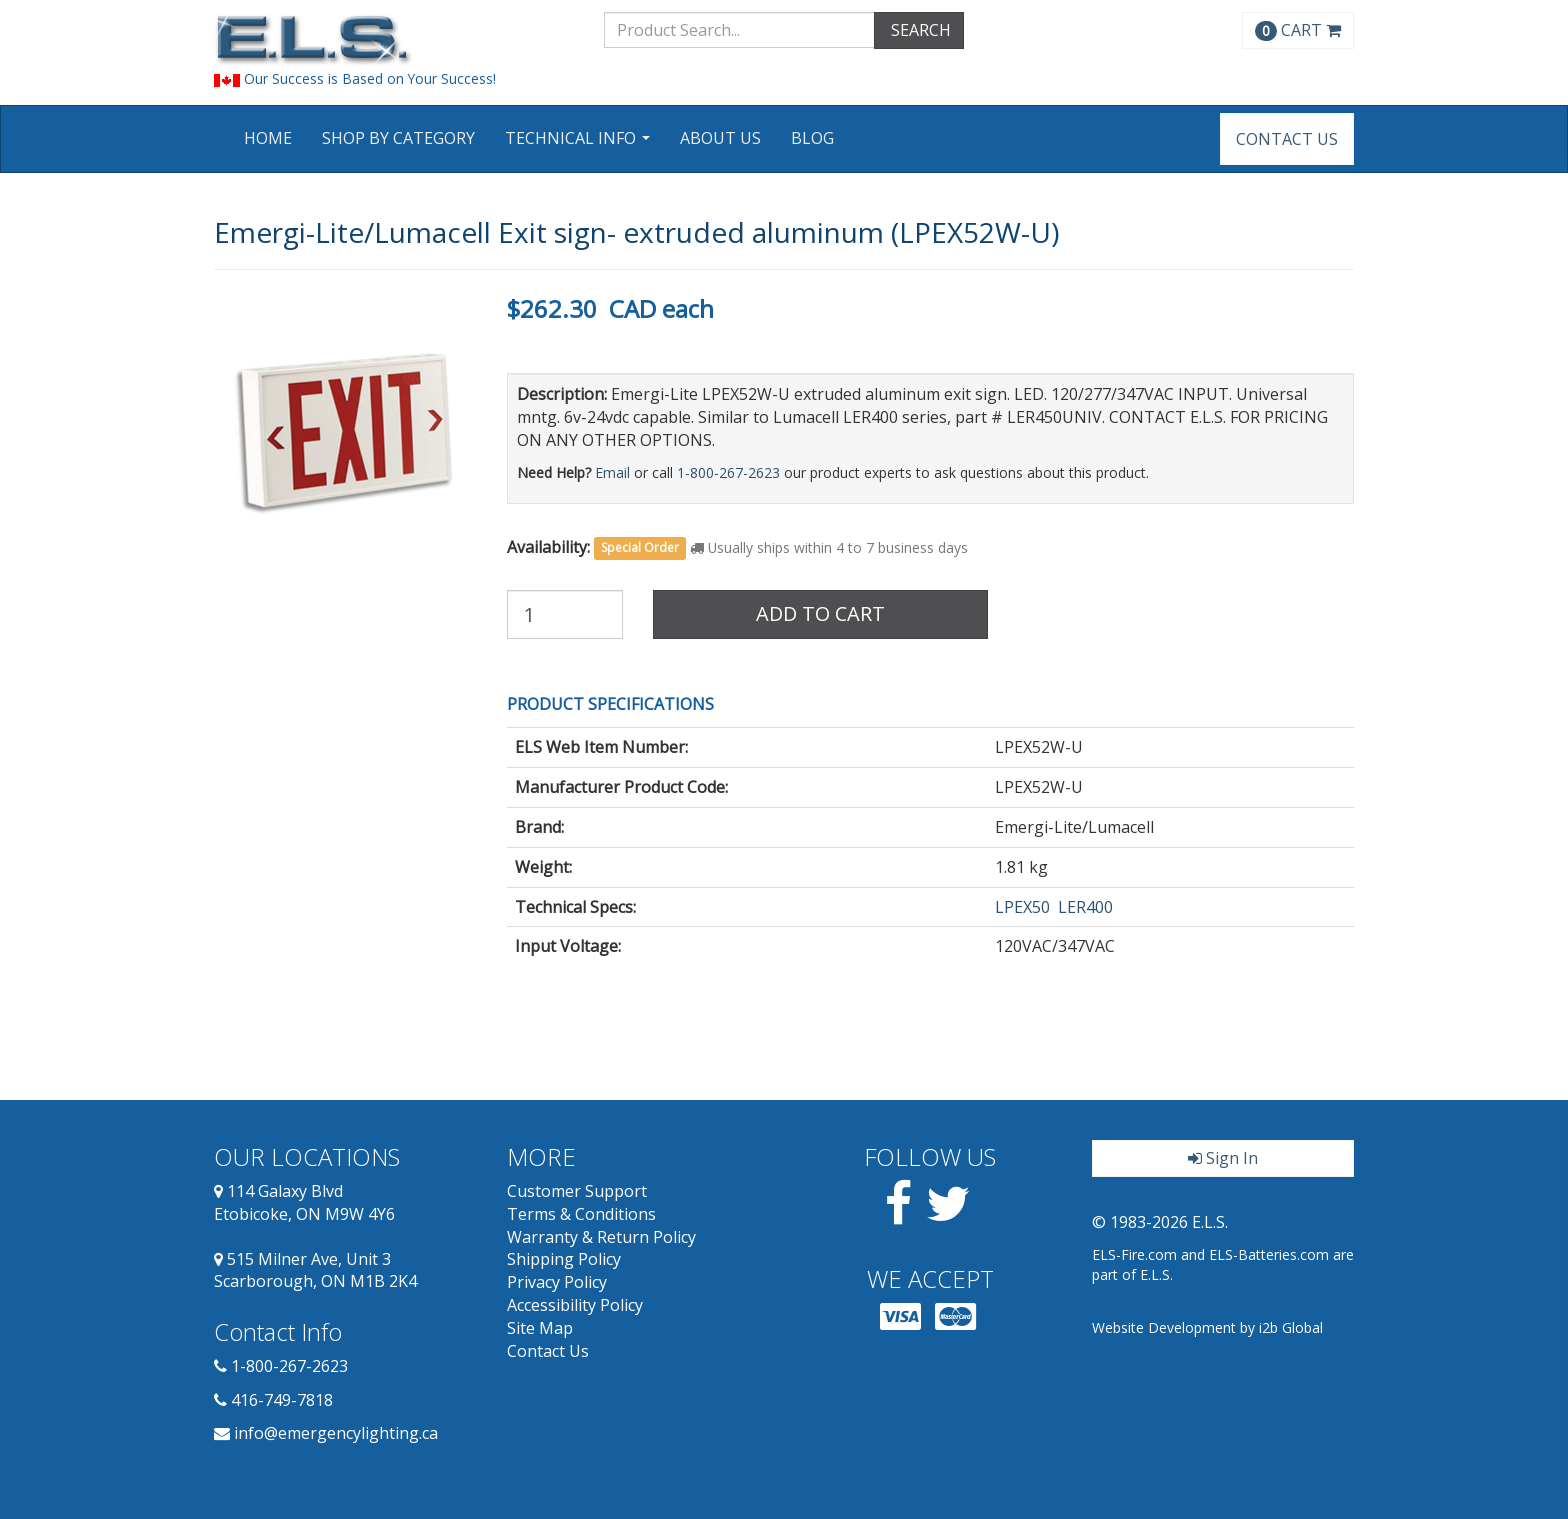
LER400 (1085, 907)
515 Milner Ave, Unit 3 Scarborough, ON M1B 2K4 (315, 1270)
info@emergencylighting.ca (336, 1433)
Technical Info (580, 144)
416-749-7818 (282, 1400)
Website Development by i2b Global (1207, 1327)
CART (1298, 30)
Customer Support (577, 1191)
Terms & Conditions (581, 1214)
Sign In (1223, 1158)
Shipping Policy (564, 1259)
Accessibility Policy (575, 1305)
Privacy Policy (557, 1282)
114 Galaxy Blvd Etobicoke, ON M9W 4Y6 (304, 1202)
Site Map (540, 1328)
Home (268, 138)
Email (612, 472)
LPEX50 (1022, 907)
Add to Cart (820, 613)
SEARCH (919, 30)
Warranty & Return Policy (601, 1237)
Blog (812, 138)
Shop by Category (398, 138)
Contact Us (1287, 139)
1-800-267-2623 (728, 472)
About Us (720, 138)
